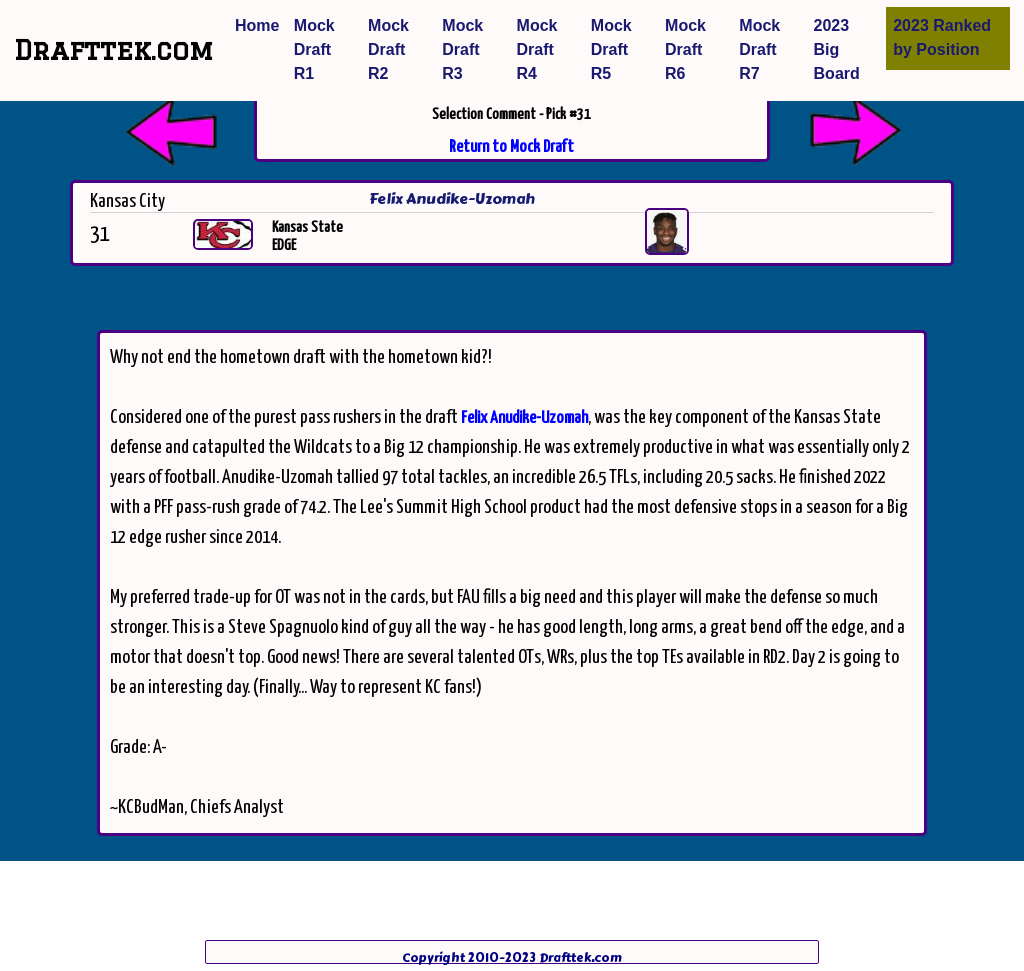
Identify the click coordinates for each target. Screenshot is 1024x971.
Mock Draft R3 (462, 49)
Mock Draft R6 (685, 49)
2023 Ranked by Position (942, 37)
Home (257, 25)
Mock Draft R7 (759, 49)
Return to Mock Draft (511, 147)
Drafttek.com (113, 50)
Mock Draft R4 (537, 49)
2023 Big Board (837, 49)
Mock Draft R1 (314, 49)
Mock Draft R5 (611, 49)
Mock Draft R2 (388, 49)
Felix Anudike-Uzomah (524, 418)
